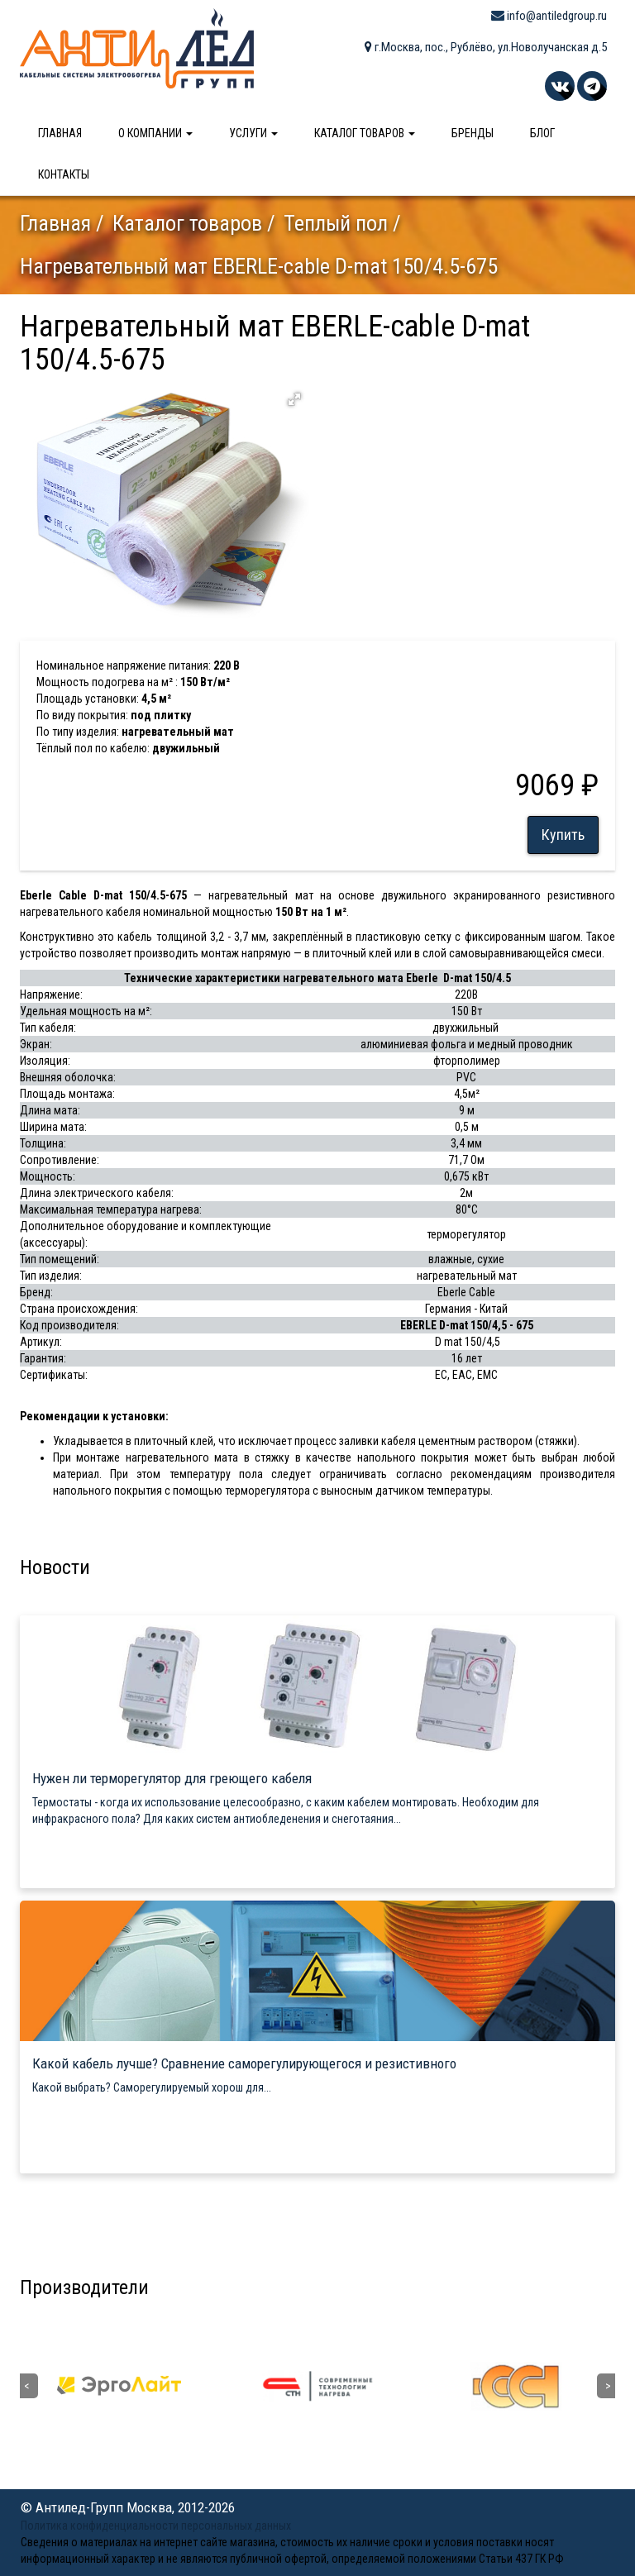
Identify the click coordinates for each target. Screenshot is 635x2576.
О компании (155, 133)
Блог (542, 133)
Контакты (63, 174)
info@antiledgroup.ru (549, 15)
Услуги (253, 133)
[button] (294, 399)
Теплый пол (336, 223)
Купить (563, 834)
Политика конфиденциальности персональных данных (156, 2525)
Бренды (472, 133)
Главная (60, 133)
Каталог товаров (364, 133)
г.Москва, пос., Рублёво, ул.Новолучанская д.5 (486, 47)
